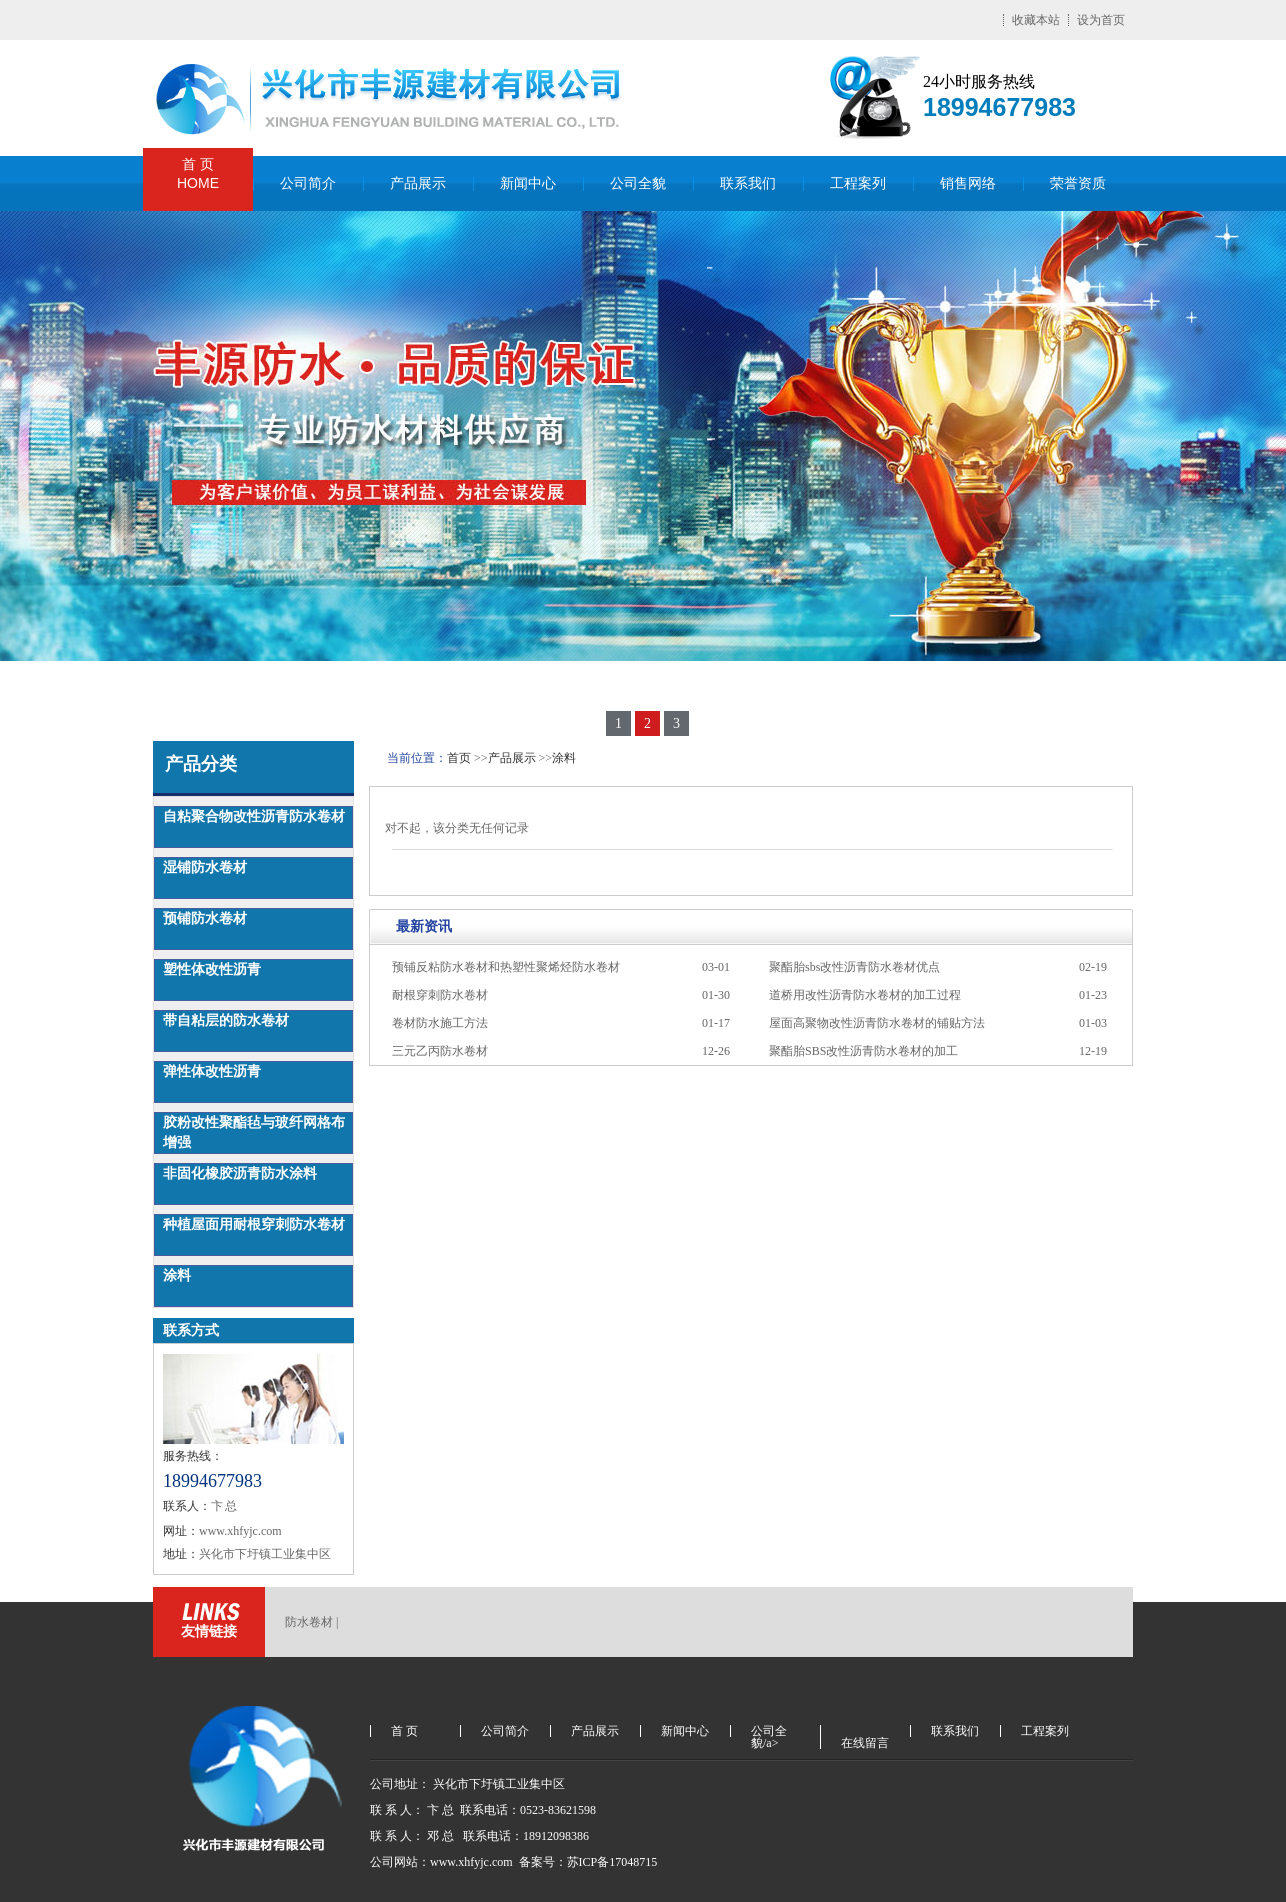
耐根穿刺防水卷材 (440, 995)
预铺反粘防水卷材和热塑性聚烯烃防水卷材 (506, 967)
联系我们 (748, 183)
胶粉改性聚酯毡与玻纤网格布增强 (254, 1132)
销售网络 (968, 183)
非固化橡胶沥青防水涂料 (240, 1173)
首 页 (198, 174)
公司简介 (308, 183)
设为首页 (1101, 20)
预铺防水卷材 (205, 918)
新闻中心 (528, 183)
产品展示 (418, 183)
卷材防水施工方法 (440, 1023)
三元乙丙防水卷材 (440, 1051)
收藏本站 (1036, 20)
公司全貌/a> (769, 1731)
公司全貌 (638, 183)
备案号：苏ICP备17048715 (590, 1862)
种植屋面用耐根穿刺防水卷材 (254, 1224)
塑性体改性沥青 (212, 969)
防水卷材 (309, 1622)
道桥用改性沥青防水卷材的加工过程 (865, 995)
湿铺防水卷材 (205, 867)
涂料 (177, 1275)
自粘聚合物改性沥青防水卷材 (254, 816)
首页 (459, 758)
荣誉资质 (1078, 183)
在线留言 (865, 1743)
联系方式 (191, 1330)
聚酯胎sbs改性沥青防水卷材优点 (854, 967)
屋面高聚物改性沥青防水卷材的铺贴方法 (877, 1023)
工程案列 (858, 183)
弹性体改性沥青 (212, 1071)
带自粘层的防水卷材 (226, 1020)
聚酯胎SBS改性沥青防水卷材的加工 (863, 1051)
